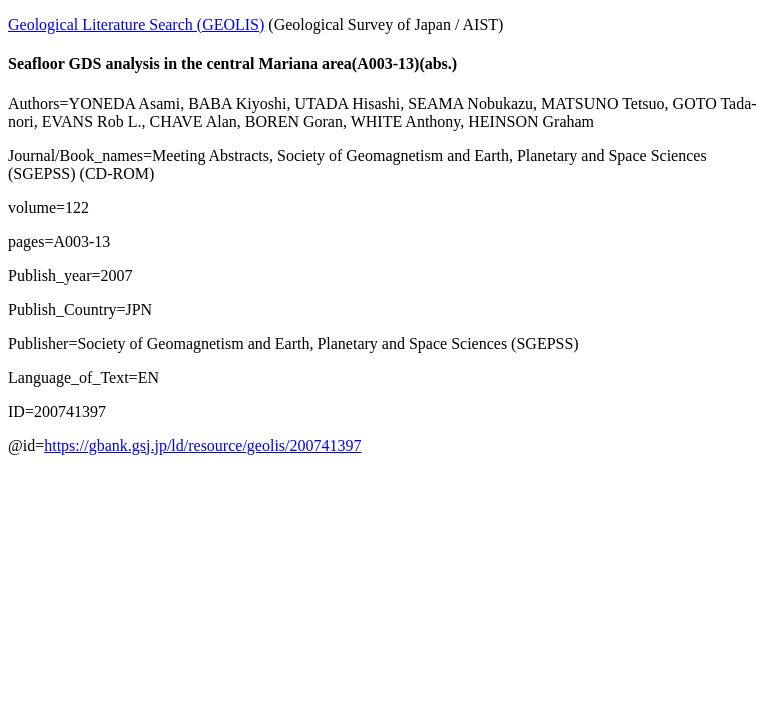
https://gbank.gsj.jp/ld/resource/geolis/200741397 (202, 445)
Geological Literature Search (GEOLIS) (136, 24)
